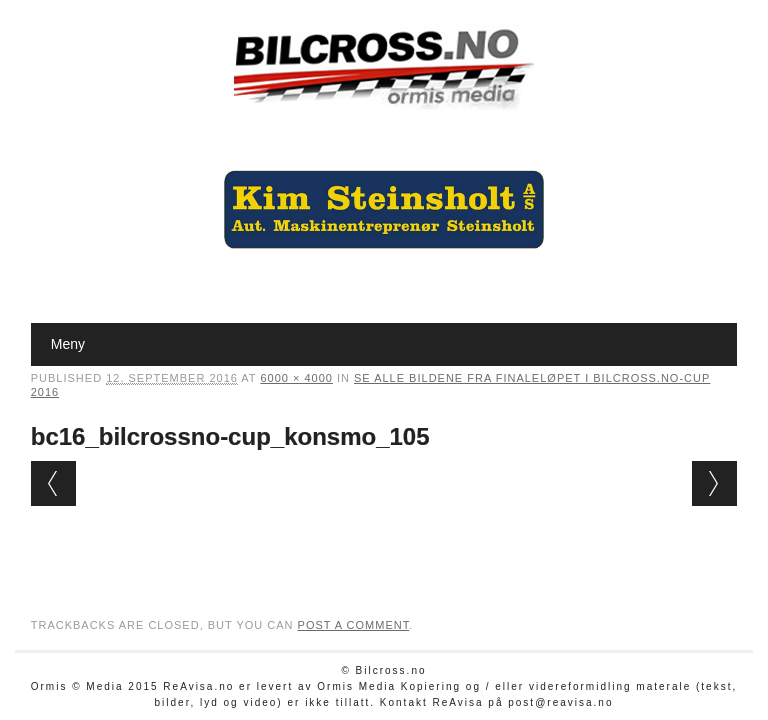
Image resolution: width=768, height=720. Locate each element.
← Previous (53, 483)
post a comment (354, 625)
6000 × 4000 (296, 378)
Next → (714, 483)
